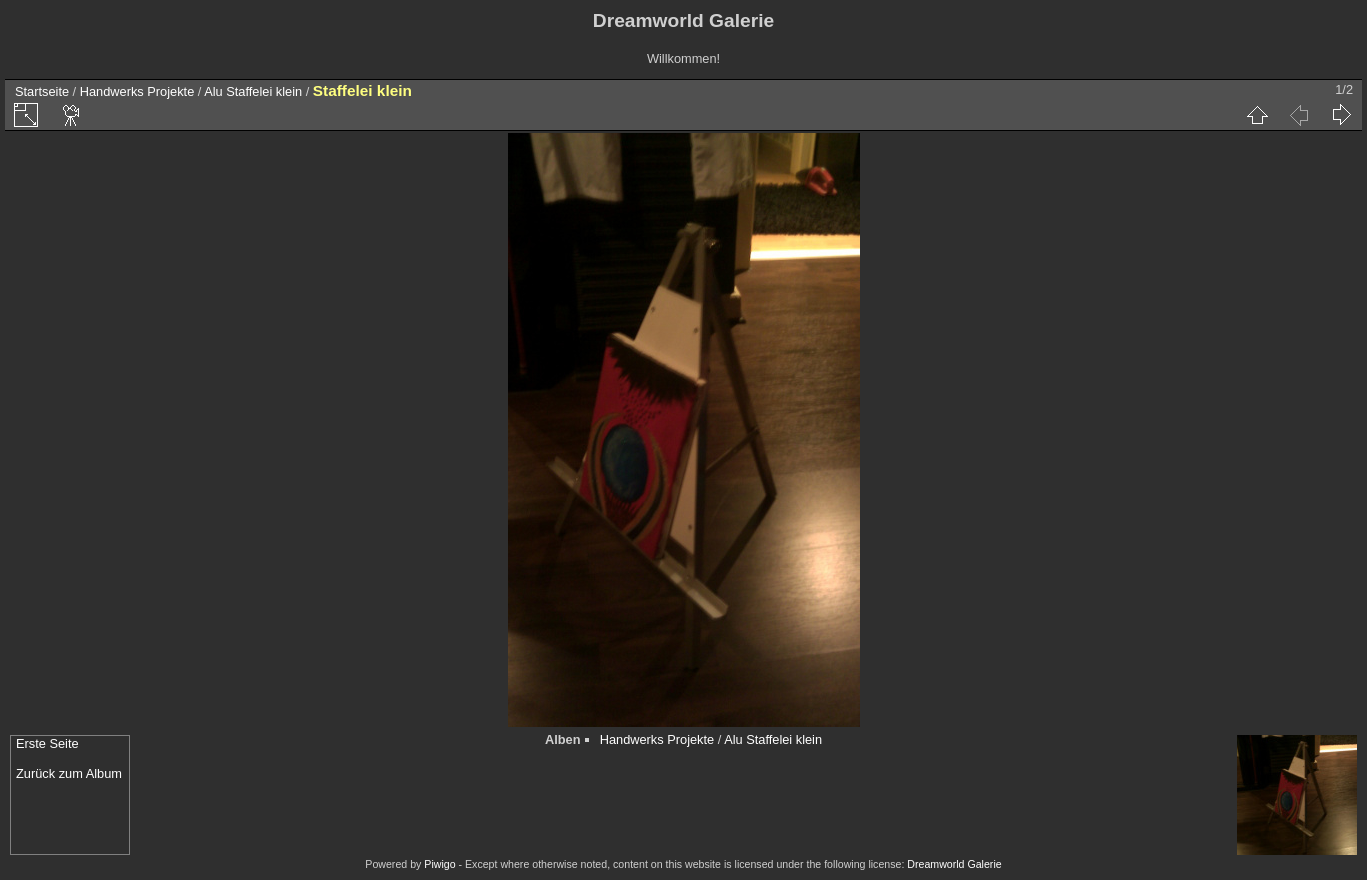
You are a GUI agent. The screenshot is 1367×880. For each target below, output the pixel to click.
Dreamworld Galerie (954, 864)
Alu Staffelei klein (253, 91)
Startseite (42, 91)
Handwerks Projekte (137, 91)
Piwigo (439, 864)
